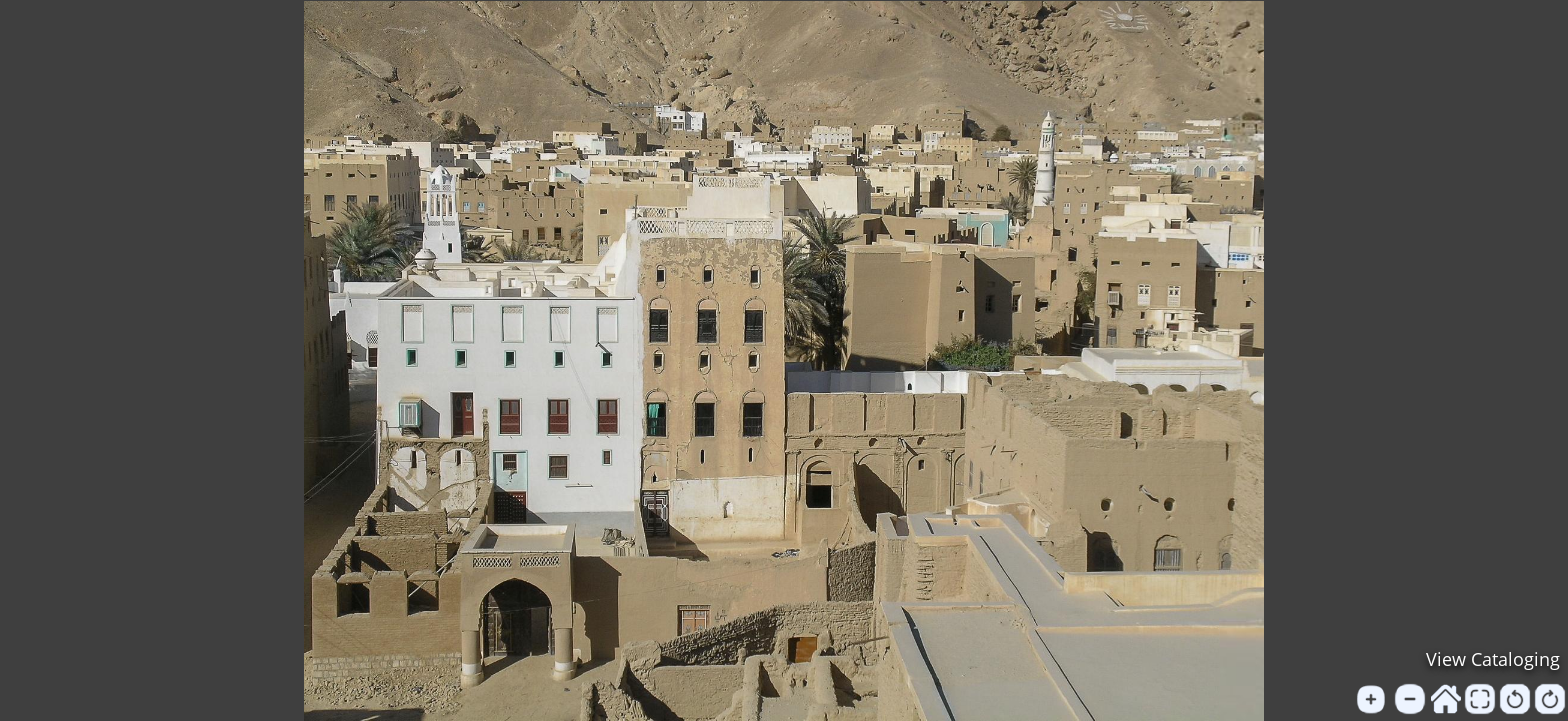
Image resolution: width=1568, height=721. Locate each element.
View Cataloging (1493, 659)
